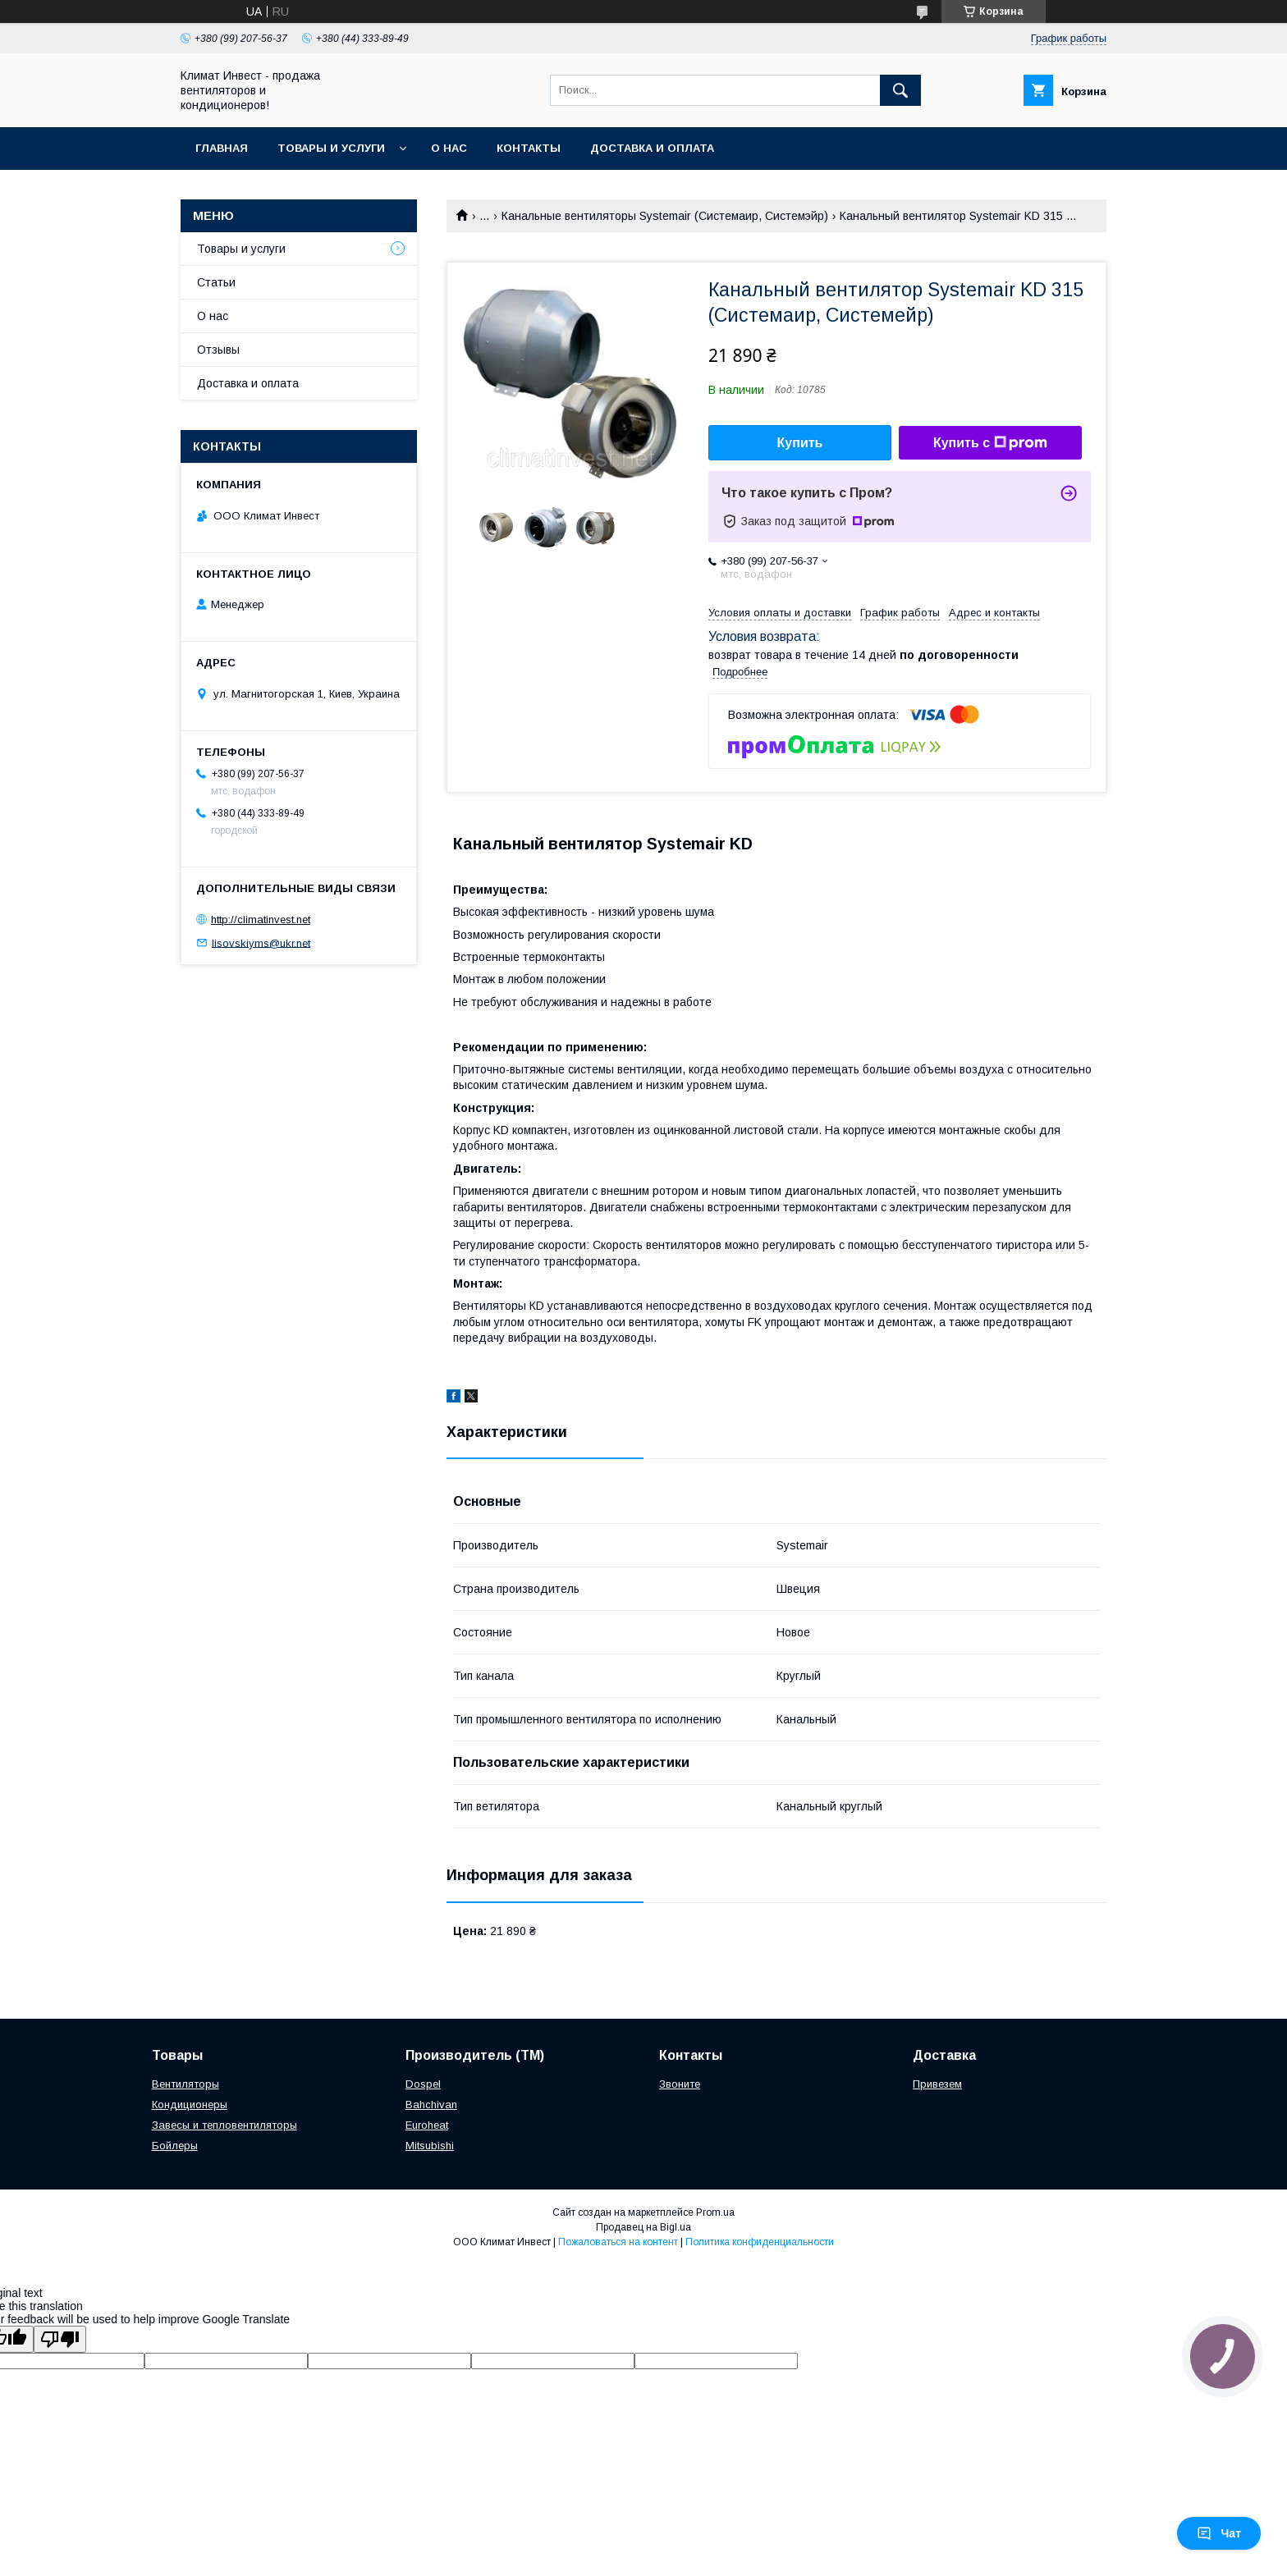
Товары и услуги (331, 148)
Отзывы (218, 349)
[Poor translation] (60, 2339)
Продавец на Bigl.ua (643, 2227)
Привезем (937, 2084)
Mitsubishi (429, 2145)
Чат (1219, 2533)
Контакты (529, 148)
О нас (449, 148)
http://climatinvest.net (260, 919)
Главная (221, 148)
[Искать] (900, 90)
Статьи (216, 282)
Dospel (423, 2084)
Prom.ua (715, 2212)
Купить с (990, 443)
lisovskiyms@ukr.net (261, 942)
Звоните (679, 2084)
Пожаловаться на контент (618, 2242)
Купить (800, 443)
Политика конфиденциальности (759, 2242)
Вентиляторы (185, 2084)
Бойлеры (175, 2145)
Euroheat (426, 2125)
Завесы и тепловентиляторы (224, 2125)
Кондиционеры (189, 2104)
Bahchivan (431, 2104)
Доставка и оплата (652, 148)
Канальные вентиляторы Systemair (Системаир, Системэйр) (665, 215)
